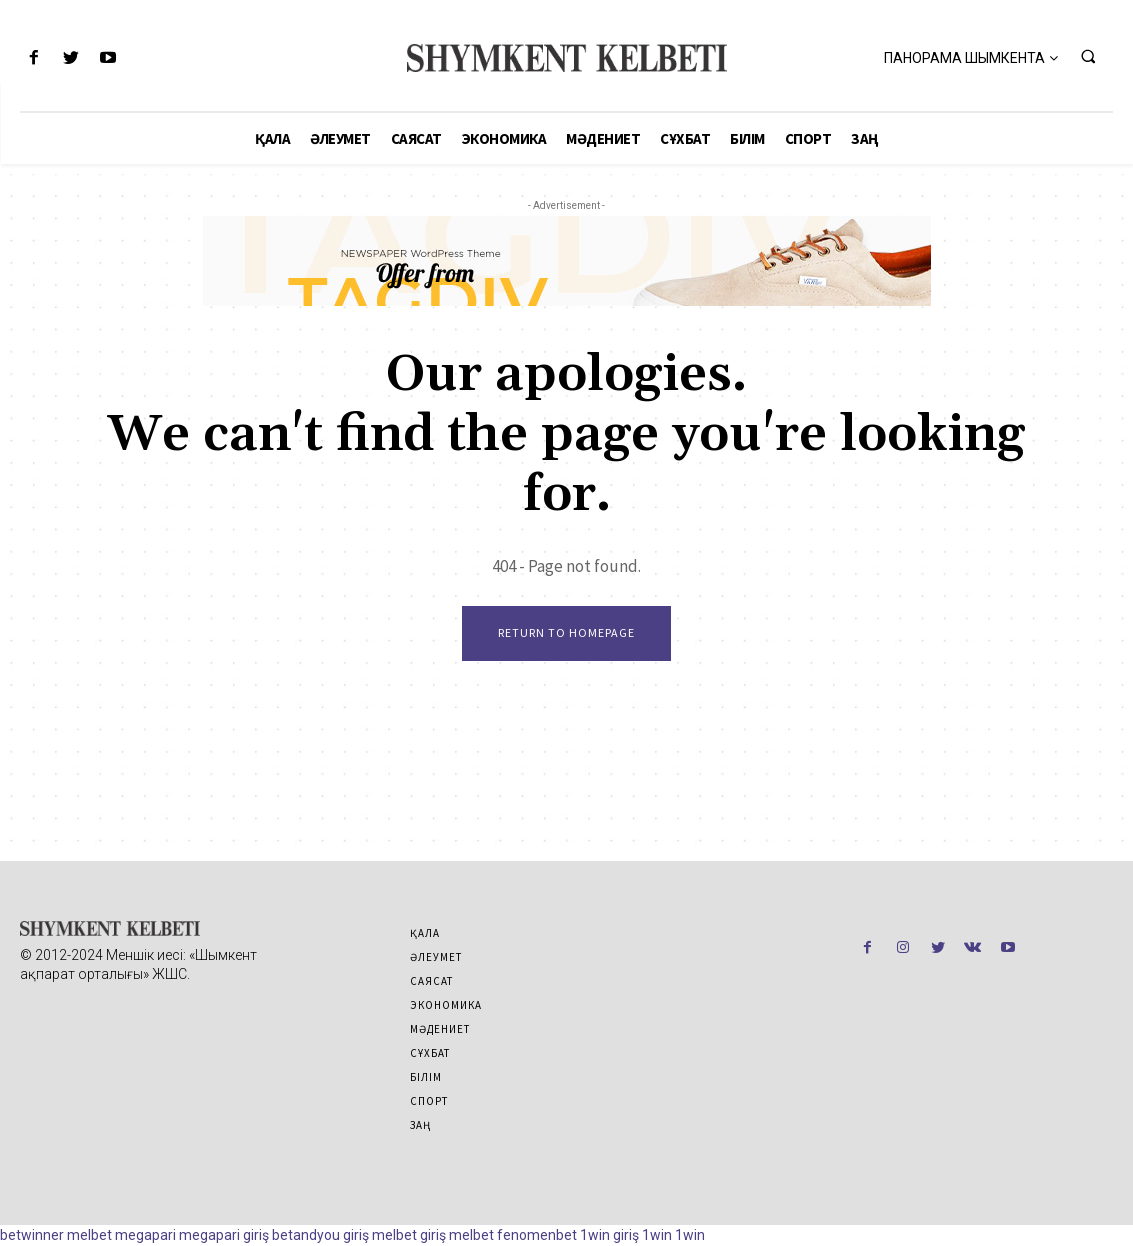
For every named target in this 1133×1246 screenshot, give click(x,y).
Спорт (429, 1101)
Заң (420, 1125)
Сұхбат (430, 1053)
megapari (145, 1235)
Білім (426, 1077)
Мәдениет (440, 1029)
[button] (1088, 56)
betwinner (32, 1235)
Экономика (446, 1005)
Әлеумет (436, 957)
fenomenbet (537, 1235)
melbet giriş (409, 1235)
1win (657, 1235)
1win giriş (609, 1235)
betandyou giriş (320, 1235)
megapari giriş (224, 1235)
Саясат (431, 981)
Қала (425, 933)
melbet (89, 1235)
